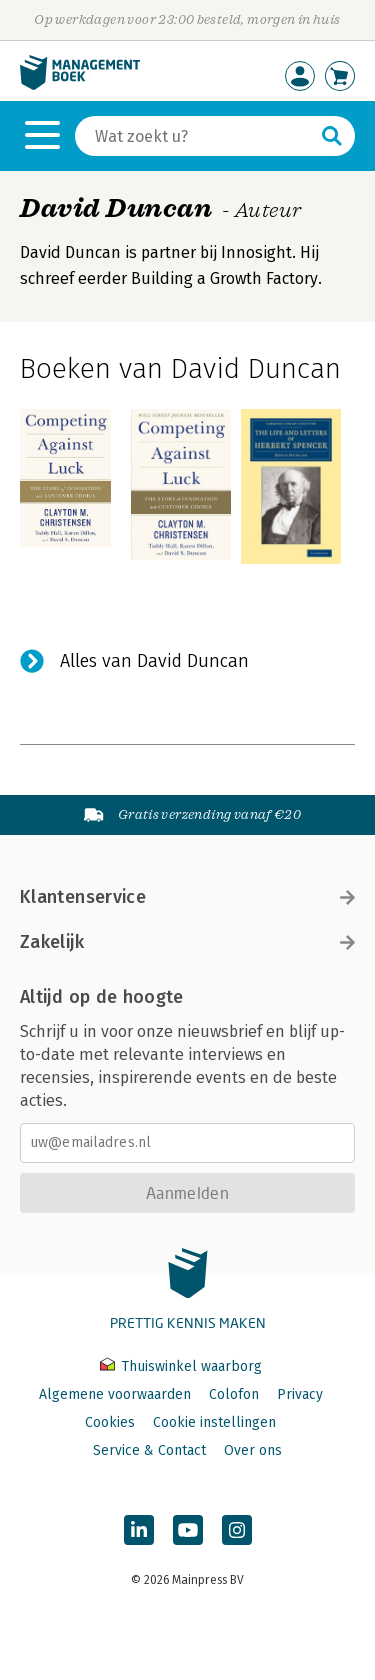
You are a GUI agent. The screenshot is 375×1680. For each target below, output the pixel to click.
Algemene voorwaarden (115, 1394)
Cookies (110, 1422)
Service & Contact (149, 1450)
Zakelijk (187, 942)
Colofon (234, 1394)
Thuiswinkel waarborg (181, 1366)
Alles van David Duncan (154, 661)
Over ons (253, 1450)
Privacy (300, 1394)
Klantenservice (187, 897)
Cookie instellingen (214, 1422)
